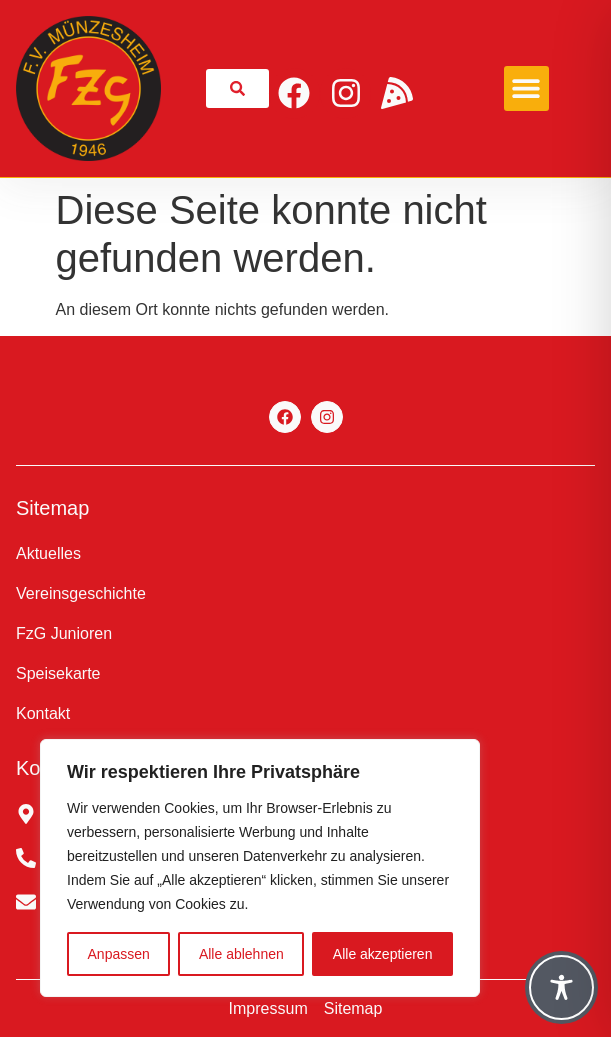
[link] (237, 88)
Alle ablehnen (241, 954)
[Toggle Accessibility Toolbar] (561, 987)
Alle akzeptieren (383, 954)
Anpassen (119, 954)
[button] (526, 88)
